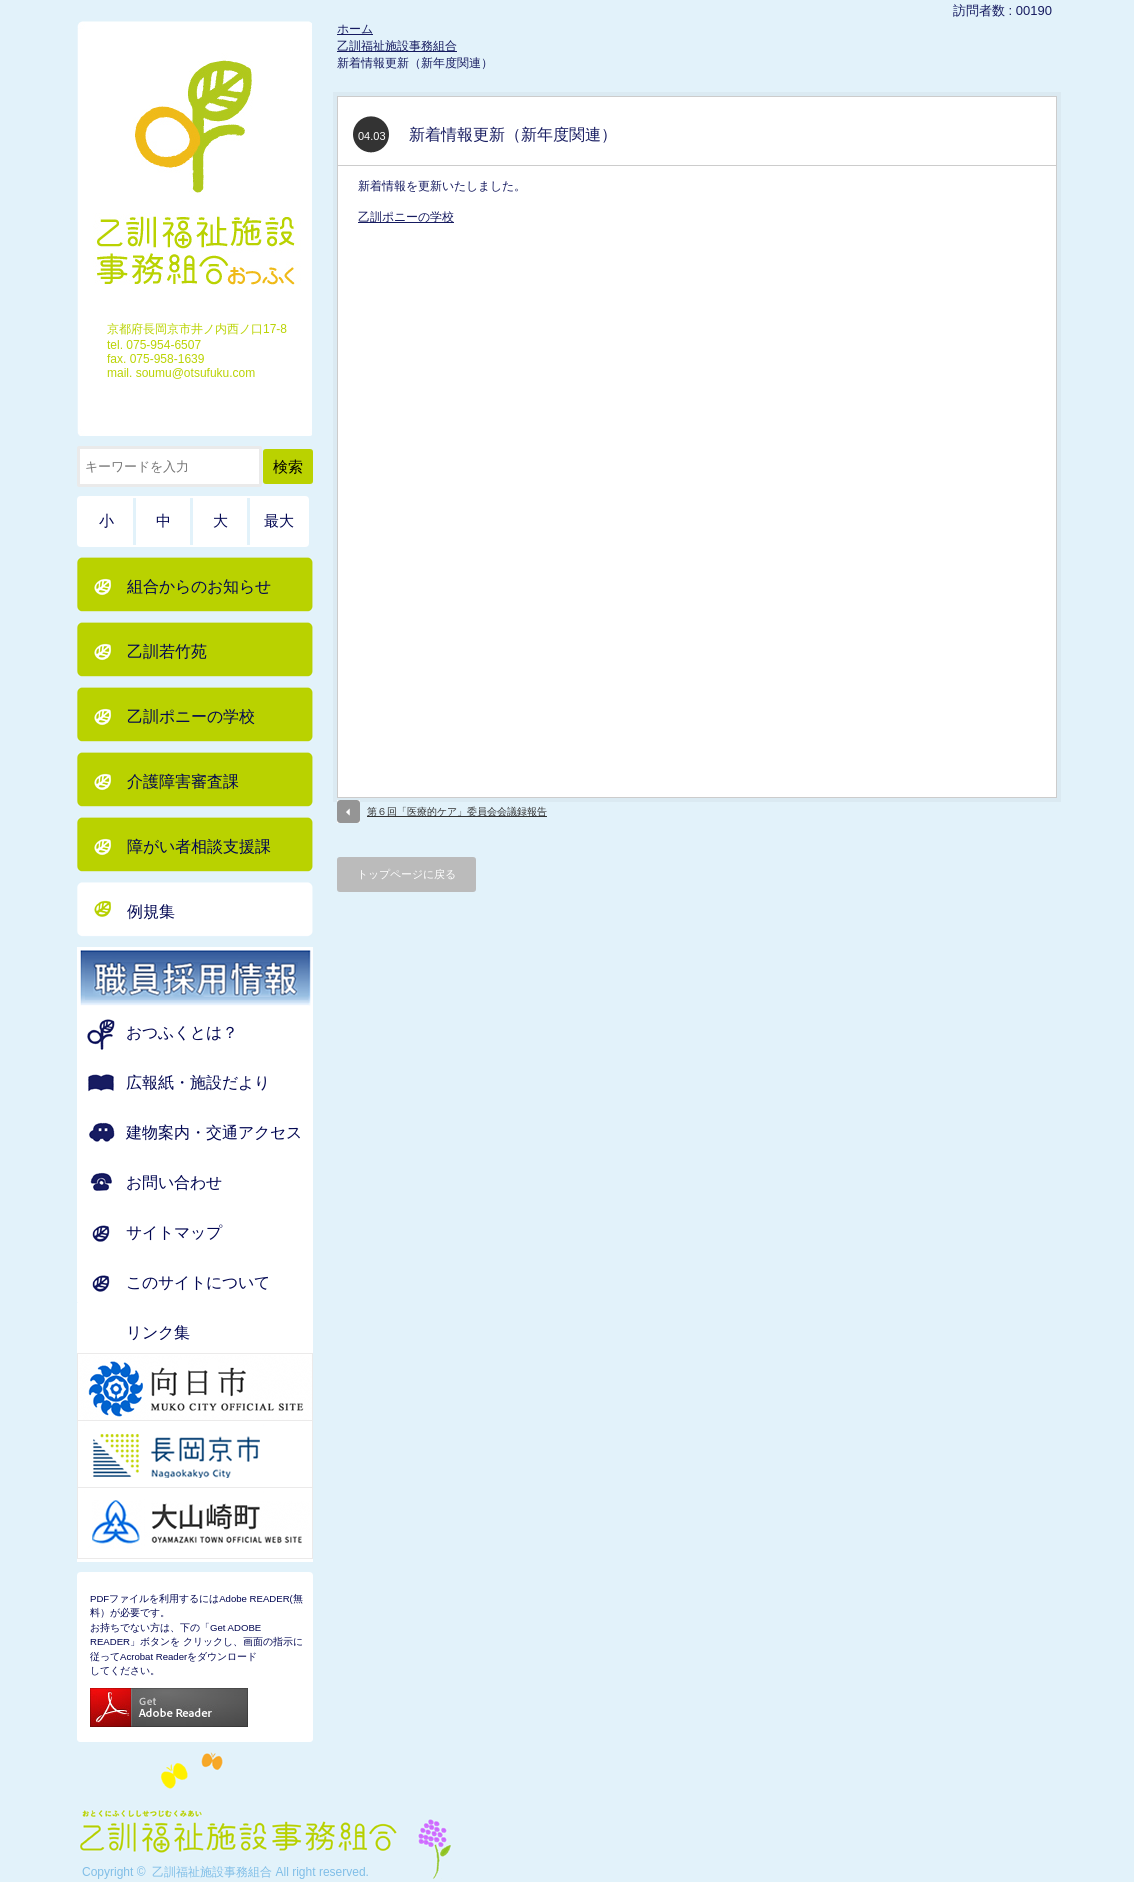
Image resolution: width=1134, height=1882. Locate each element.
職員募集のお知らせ (220, 977)
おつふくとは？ (182, 1032)
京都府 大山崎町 (220, 1523)
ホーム (355, 29)
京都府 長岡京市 (220, 1456)
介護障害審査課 (183, 781)
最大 (279, 521)
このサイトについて (198, 1282)
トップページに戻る (406, 874)
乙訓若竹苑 (167, 651)
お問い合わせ (174, 1182)
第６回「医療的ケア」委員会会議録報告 (457, 811)
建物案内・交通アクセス (214, 1132)
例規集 (151, 911)
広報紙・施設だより (198, 1082)
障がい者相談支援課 (199, 846)
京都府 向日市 (220, 1389)
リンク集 (158, 1332)
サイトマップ (174, 1232)
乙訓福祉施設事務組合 (397, 46)
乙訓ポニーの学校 (406, 217)
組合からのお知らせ (199, 586)
